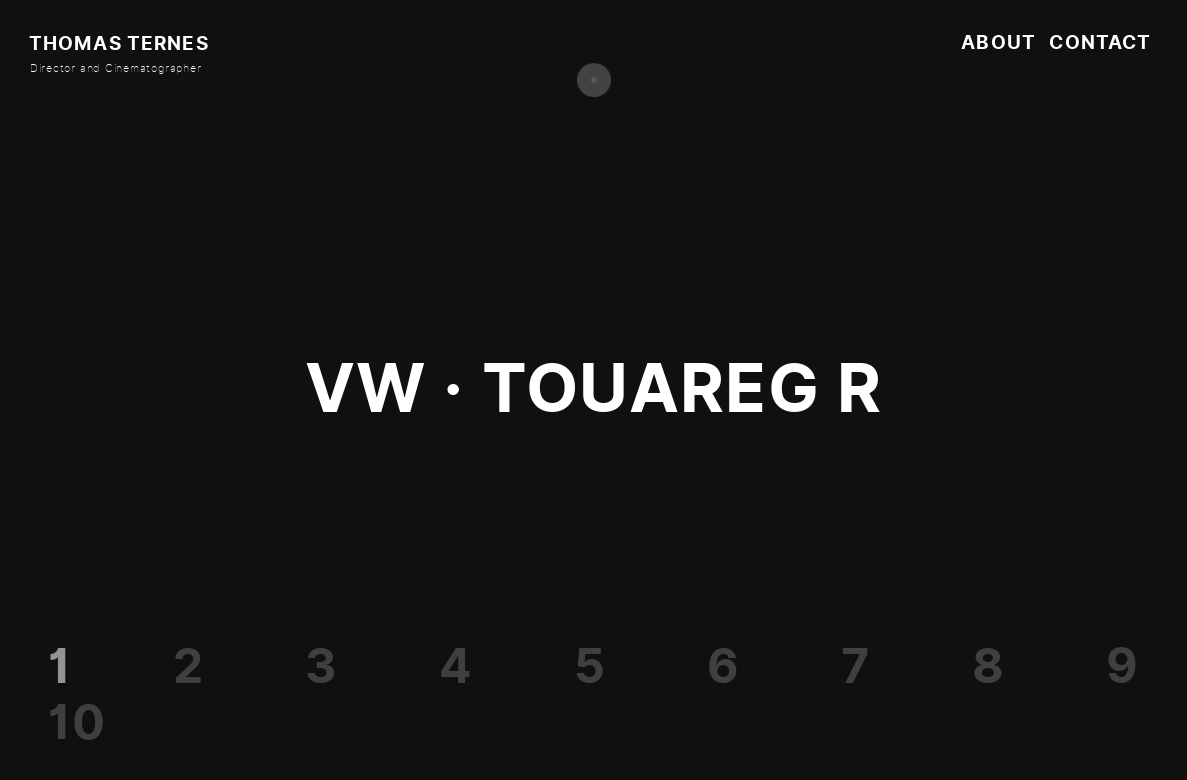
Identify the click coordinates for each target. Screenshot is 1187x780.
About (998, 42)
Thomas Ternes (119, 43)
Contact (1100, 42)
